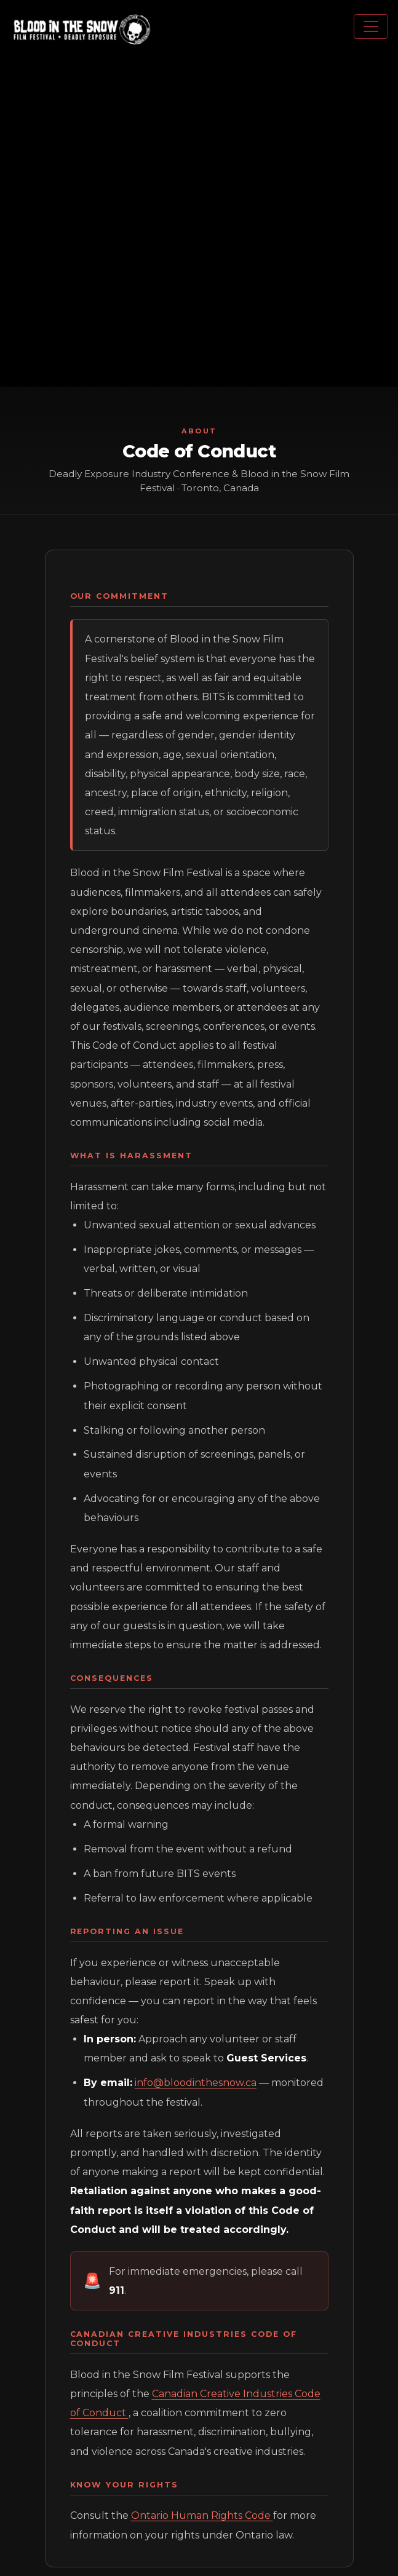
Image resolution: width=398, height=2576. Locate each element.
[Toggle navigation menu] (371, 26)
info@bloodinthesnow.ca (196, 2082)
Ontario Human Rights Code (202, 2515)
